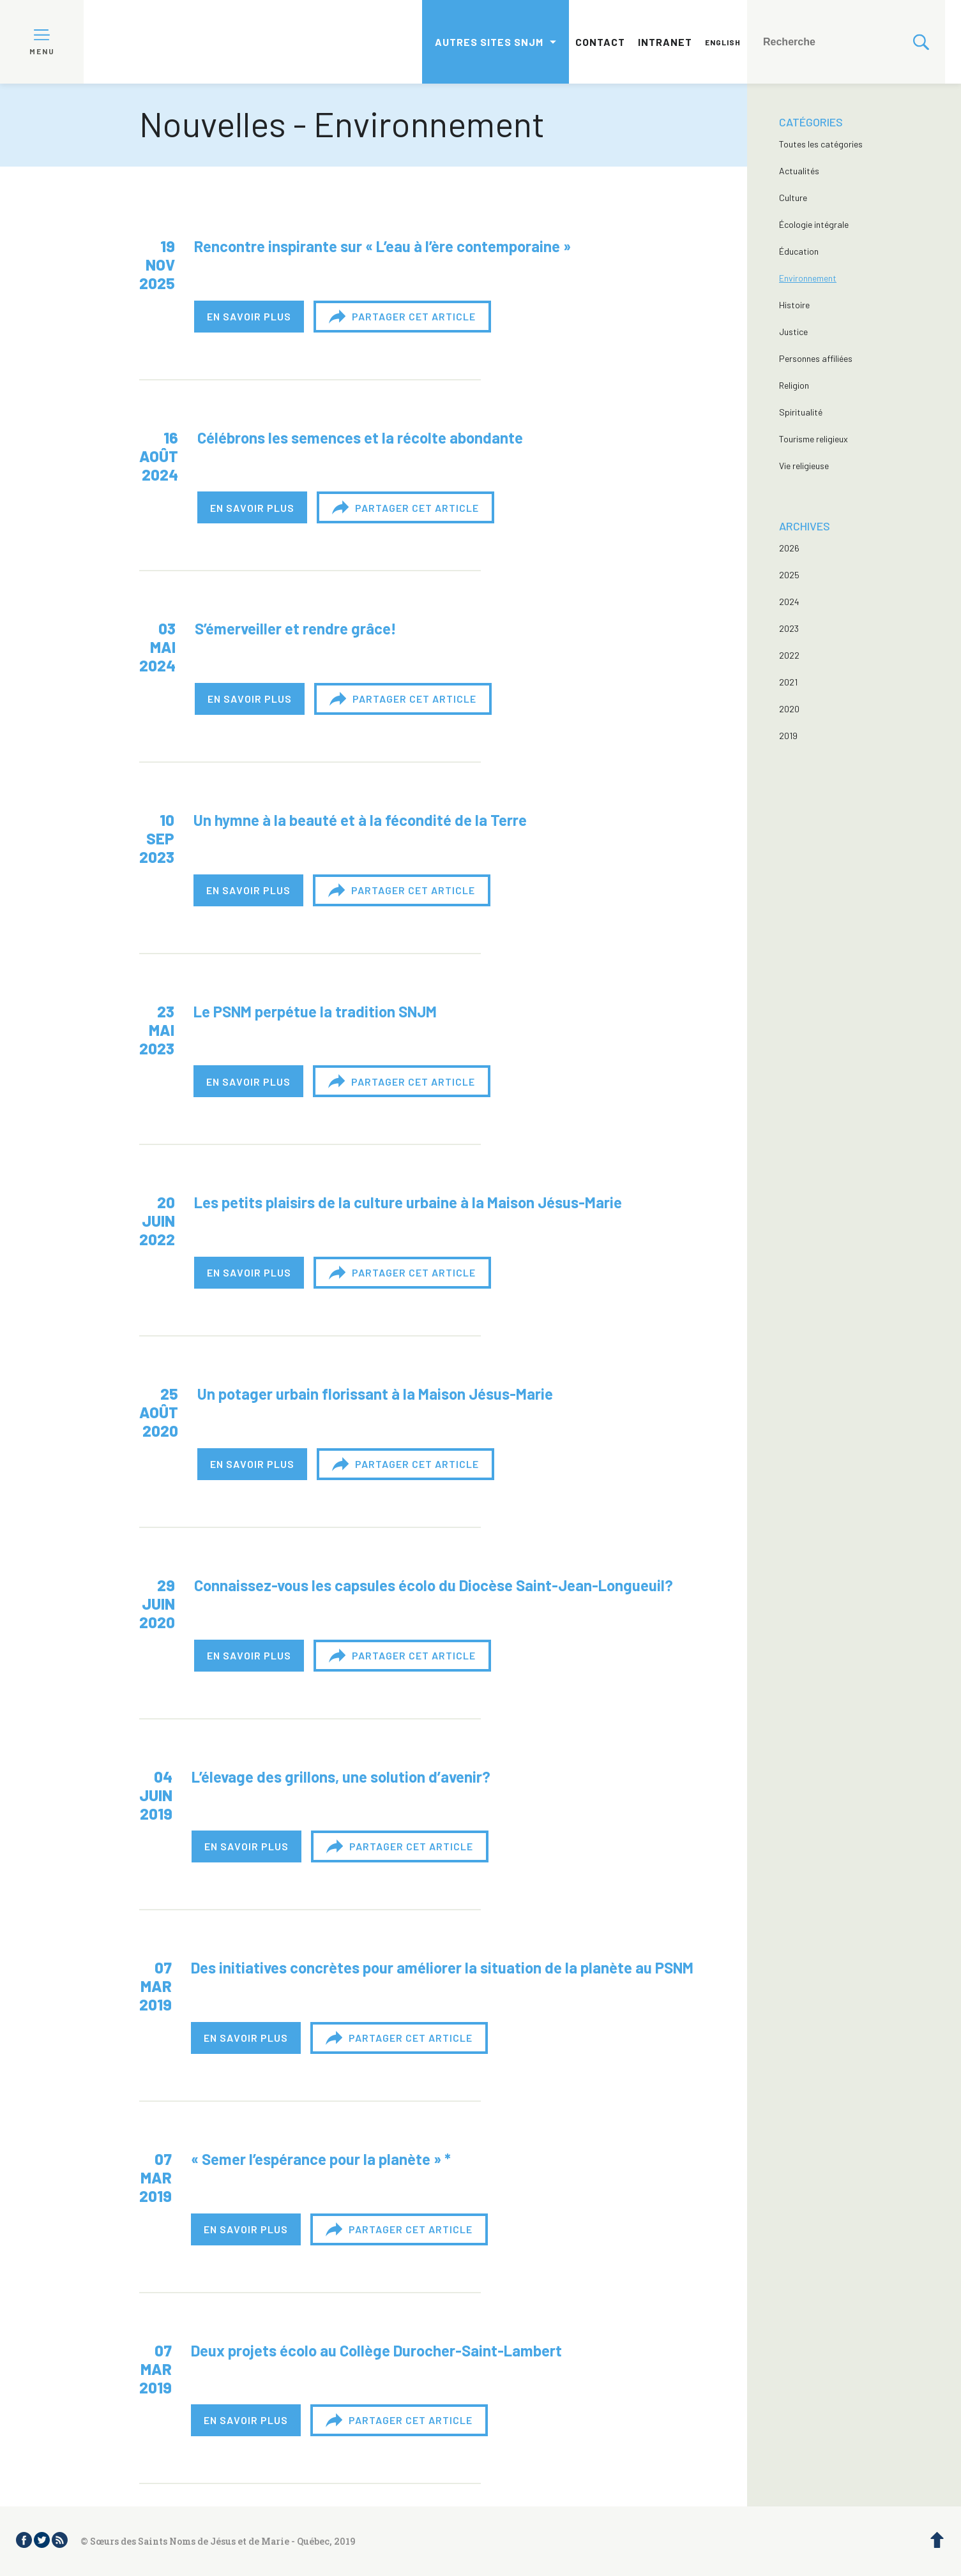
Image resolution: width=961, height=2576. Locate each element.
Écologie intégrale (814, 224)
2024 (789, 601)
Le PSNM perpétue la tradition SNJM (315, 1011)
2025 (789, 574)
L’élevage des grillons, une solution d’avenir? (341, 1776)
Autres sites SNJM (489, 42)
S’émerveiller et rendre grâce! (296, 628)
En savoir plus (249, 316)
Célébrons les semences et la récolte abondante (360, 437)
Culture (793, 197)
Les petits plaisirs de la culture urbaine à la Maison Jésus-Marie (408, 1202)
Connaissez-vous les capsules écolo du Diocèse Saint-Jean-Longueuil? (433, 1585)
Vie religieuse (804, 465)
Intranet (665, 42)
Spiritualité (800, 412)
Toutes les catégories (821, 144)
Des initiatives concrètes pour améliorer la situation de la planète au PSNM (442, 1967)
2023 (789, 628)
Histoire (794, 304)
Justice (793, 331)
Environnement (807, 278)
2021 (788, 682)
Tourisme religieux (813, 438)
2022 (789, 655)
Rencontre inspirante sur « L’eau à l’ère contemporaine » (382, 246)
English (723, 42)
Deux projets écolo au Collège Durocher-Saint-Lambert (376, 2350)
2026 (789, 548)
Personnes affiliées (815, 358)
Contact (600, 42)
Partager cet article (402, 317)
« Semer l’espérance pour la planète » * (321, 2159)
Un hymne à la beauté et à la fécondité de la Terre (360, 820)
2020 (789, 708)
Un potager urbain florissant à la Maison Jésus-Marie (375, 1393)
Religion (794, 385)
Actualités (799, 170)
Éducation (799, 251)
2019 (788, 735)
